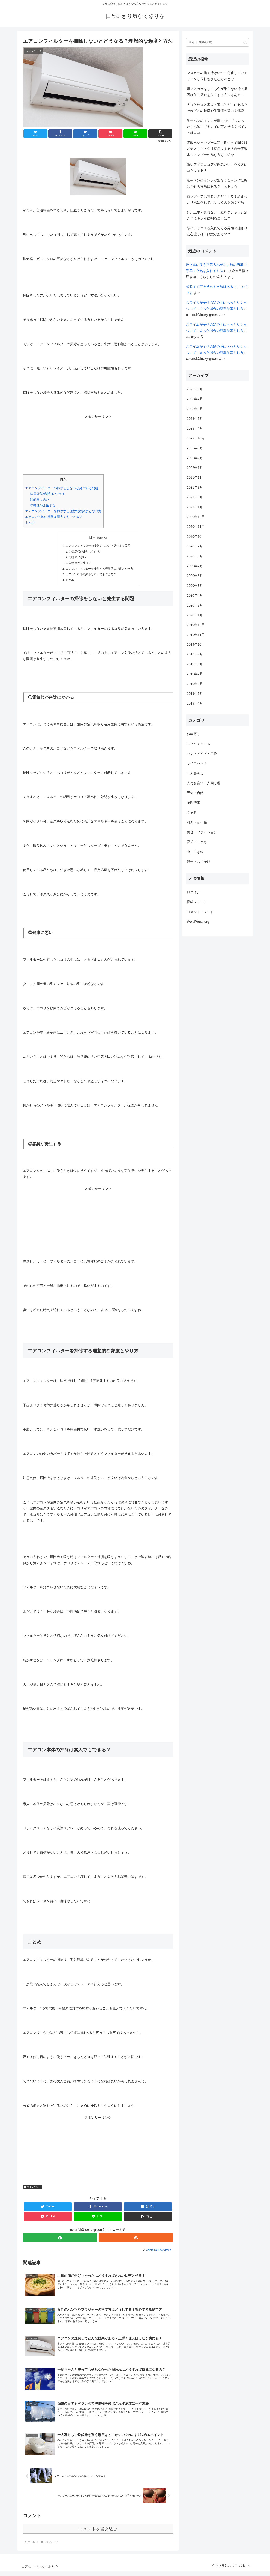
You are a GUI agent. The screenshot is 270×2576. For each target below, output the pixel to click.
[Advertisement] (98, 446)
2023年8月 (195, 389)
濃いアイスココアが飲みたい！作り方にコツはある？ (217, 167)
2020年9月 (195, 546)
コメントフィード (200, 912)
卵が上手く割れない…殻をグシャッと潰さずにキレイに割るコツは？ (217, 215)
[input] (217, 42)
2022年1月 (195, 468)
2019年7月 (195, 674)
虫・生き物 (195, 852)
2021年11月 (196, 477)
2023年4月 (195, 428)
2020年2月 (195, 605)
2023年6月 (195, 409)
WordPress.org (198, 922)
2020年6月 (195, 576)
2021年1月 (195, 507)
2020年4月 (195, 595)
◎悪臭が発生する (42, 505)
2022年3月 (195, 448)
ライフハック (32, 2189)
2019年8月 (195, 664)
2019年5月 (195, 694)
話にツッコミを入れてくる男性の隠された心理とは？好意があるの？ (217, 231)
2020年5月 (195, 586)
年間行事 (193, 803)
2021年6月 (195, 497)
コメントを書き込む (98, 2534)
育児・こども (197, 842)
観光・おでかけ (198, 862)
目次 (92, 537)
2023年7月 (195, 399)
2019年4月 (195, 703)
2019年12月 (196, 625)
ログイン (193, 892)
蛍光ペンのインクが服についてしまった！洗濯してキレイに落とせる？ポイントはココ (217, 127)
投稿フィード (197, 902)
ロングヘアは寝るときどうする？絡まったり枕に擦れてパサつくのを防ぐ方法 (217, 199)
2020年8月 (195, 556)
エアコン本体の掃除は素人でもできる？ (53, 517)
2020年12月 (196, 517)
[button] (160, 133)
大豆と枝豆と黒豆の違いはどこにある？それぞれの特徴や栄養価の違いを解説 (217, 108)
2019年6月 (195, 684)
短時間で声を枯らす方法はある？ (211, 287)
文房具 (192, 812)
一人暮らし (195, 773)
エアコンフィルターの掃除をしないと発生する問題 (61, 488)
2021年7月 (195, 487)
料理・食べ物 (197, 822)
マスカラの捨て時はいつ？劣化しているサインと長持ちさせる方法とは (217, 76)
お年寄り (193, 734)
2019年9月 (195, 654)
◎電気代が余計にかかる (47, 494)
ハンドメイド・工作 (202, 754)
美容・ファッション (202, 832)
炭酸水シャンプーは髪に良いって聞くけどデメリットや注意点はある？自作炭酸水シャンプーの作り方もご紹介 (217, 149)
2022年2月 (195, 458)
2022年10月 (196, 438)
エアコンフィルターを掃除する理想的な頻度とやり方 (63, 511)
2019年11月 (196, 635)
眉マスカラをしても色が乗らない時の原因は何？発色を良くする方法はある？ (217, 92)
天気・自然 (195, 793)
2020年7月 (195, 566)
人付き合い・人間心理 (203, 783)
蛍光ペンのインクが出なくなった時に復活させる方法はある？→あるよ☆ (217, 183)
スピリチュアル (198, 744)
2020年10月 (196, 536)
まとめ (29, 522)
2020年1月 (195, 615)
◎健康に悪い (39, 499)
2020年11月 (196, 527)
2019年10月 (196, 644)
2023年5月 (195, 419)
